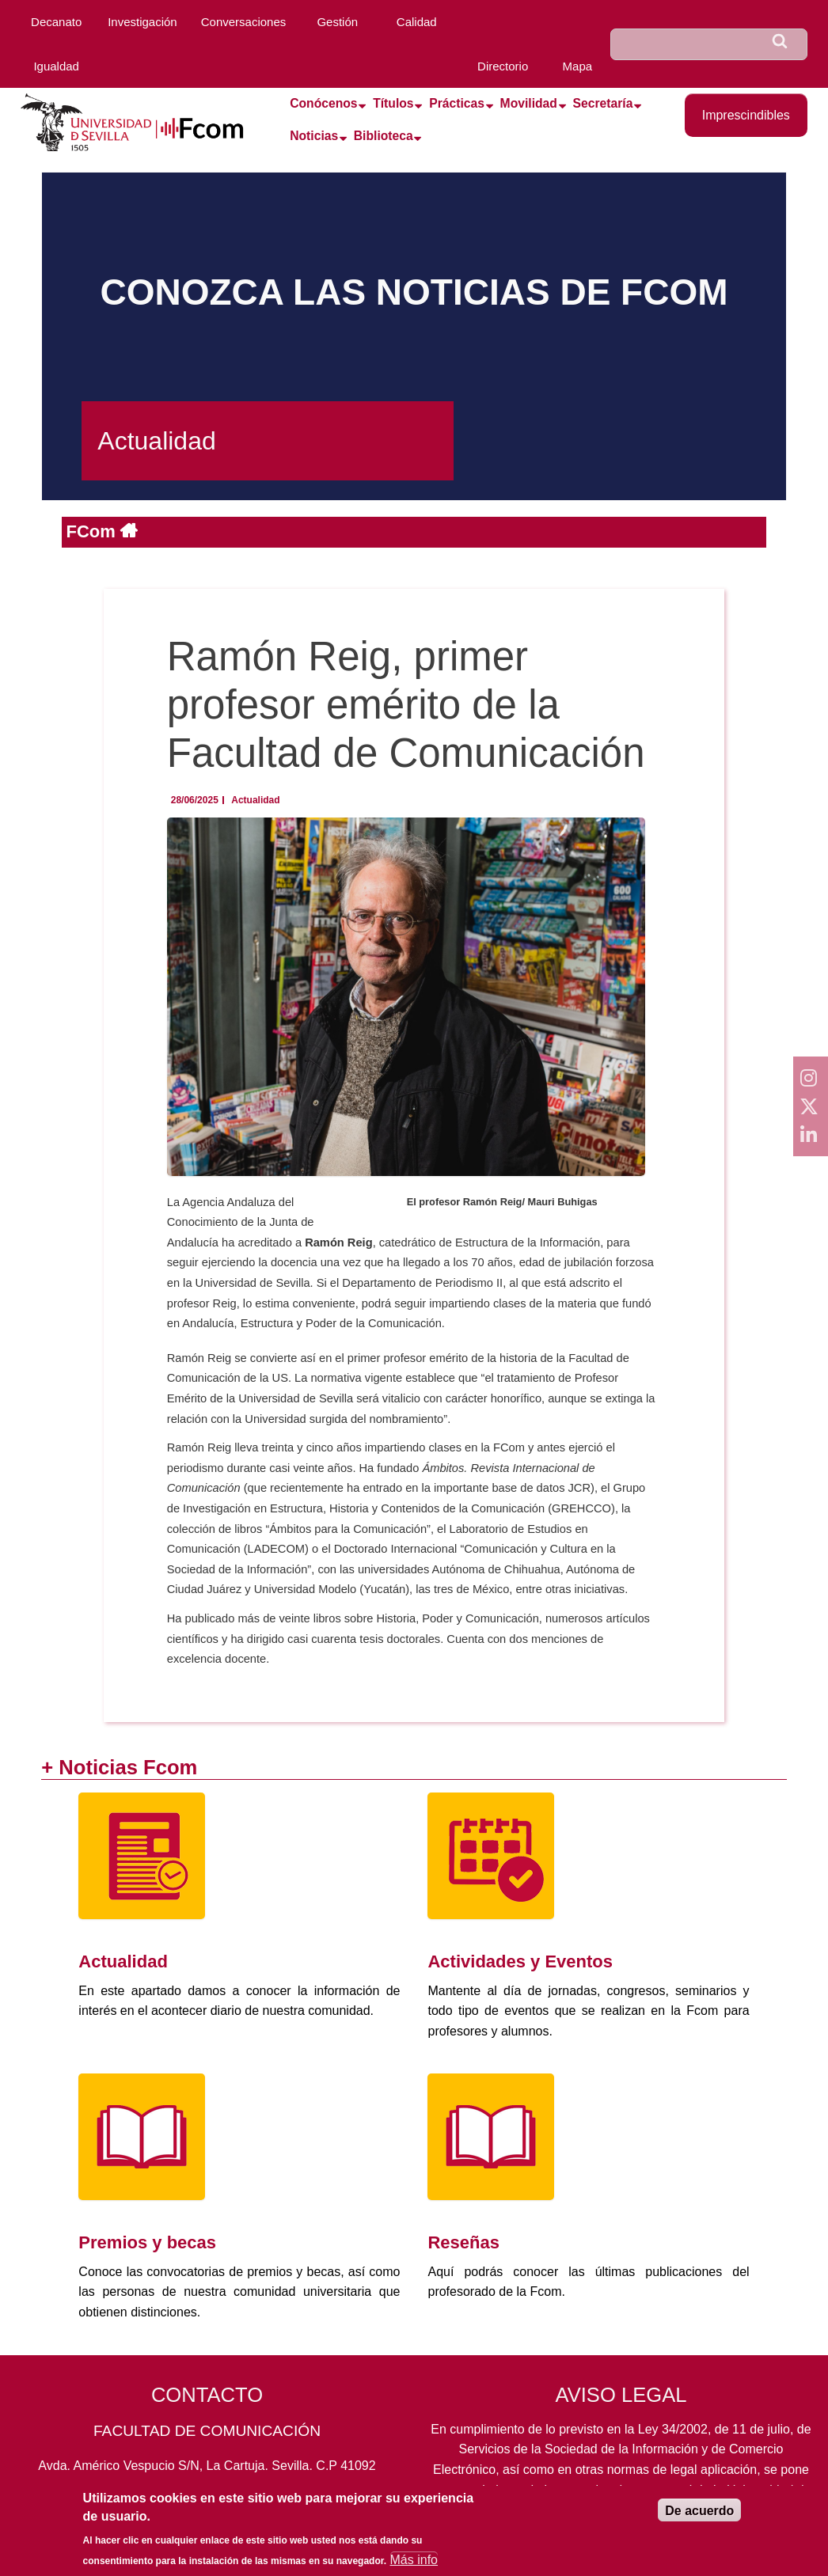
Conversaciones (244, 21)
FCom (93, 531)
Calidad (417, 21)
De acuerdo (699, 2517)
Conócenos (323, 103)
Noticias (314, 135)
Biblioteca (383, 135)
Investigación (142, 21)
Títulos (393, 103)
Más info (414, 2565)
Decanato (56, 21)
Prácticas (456, 103)
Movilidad (528, 103)
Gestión (337, 21)
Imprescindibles (746, 115)
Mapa (578, 66)
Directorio (502, 66)
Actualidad (255, 800)
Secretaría (603, 103)
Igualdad (56, 66)
